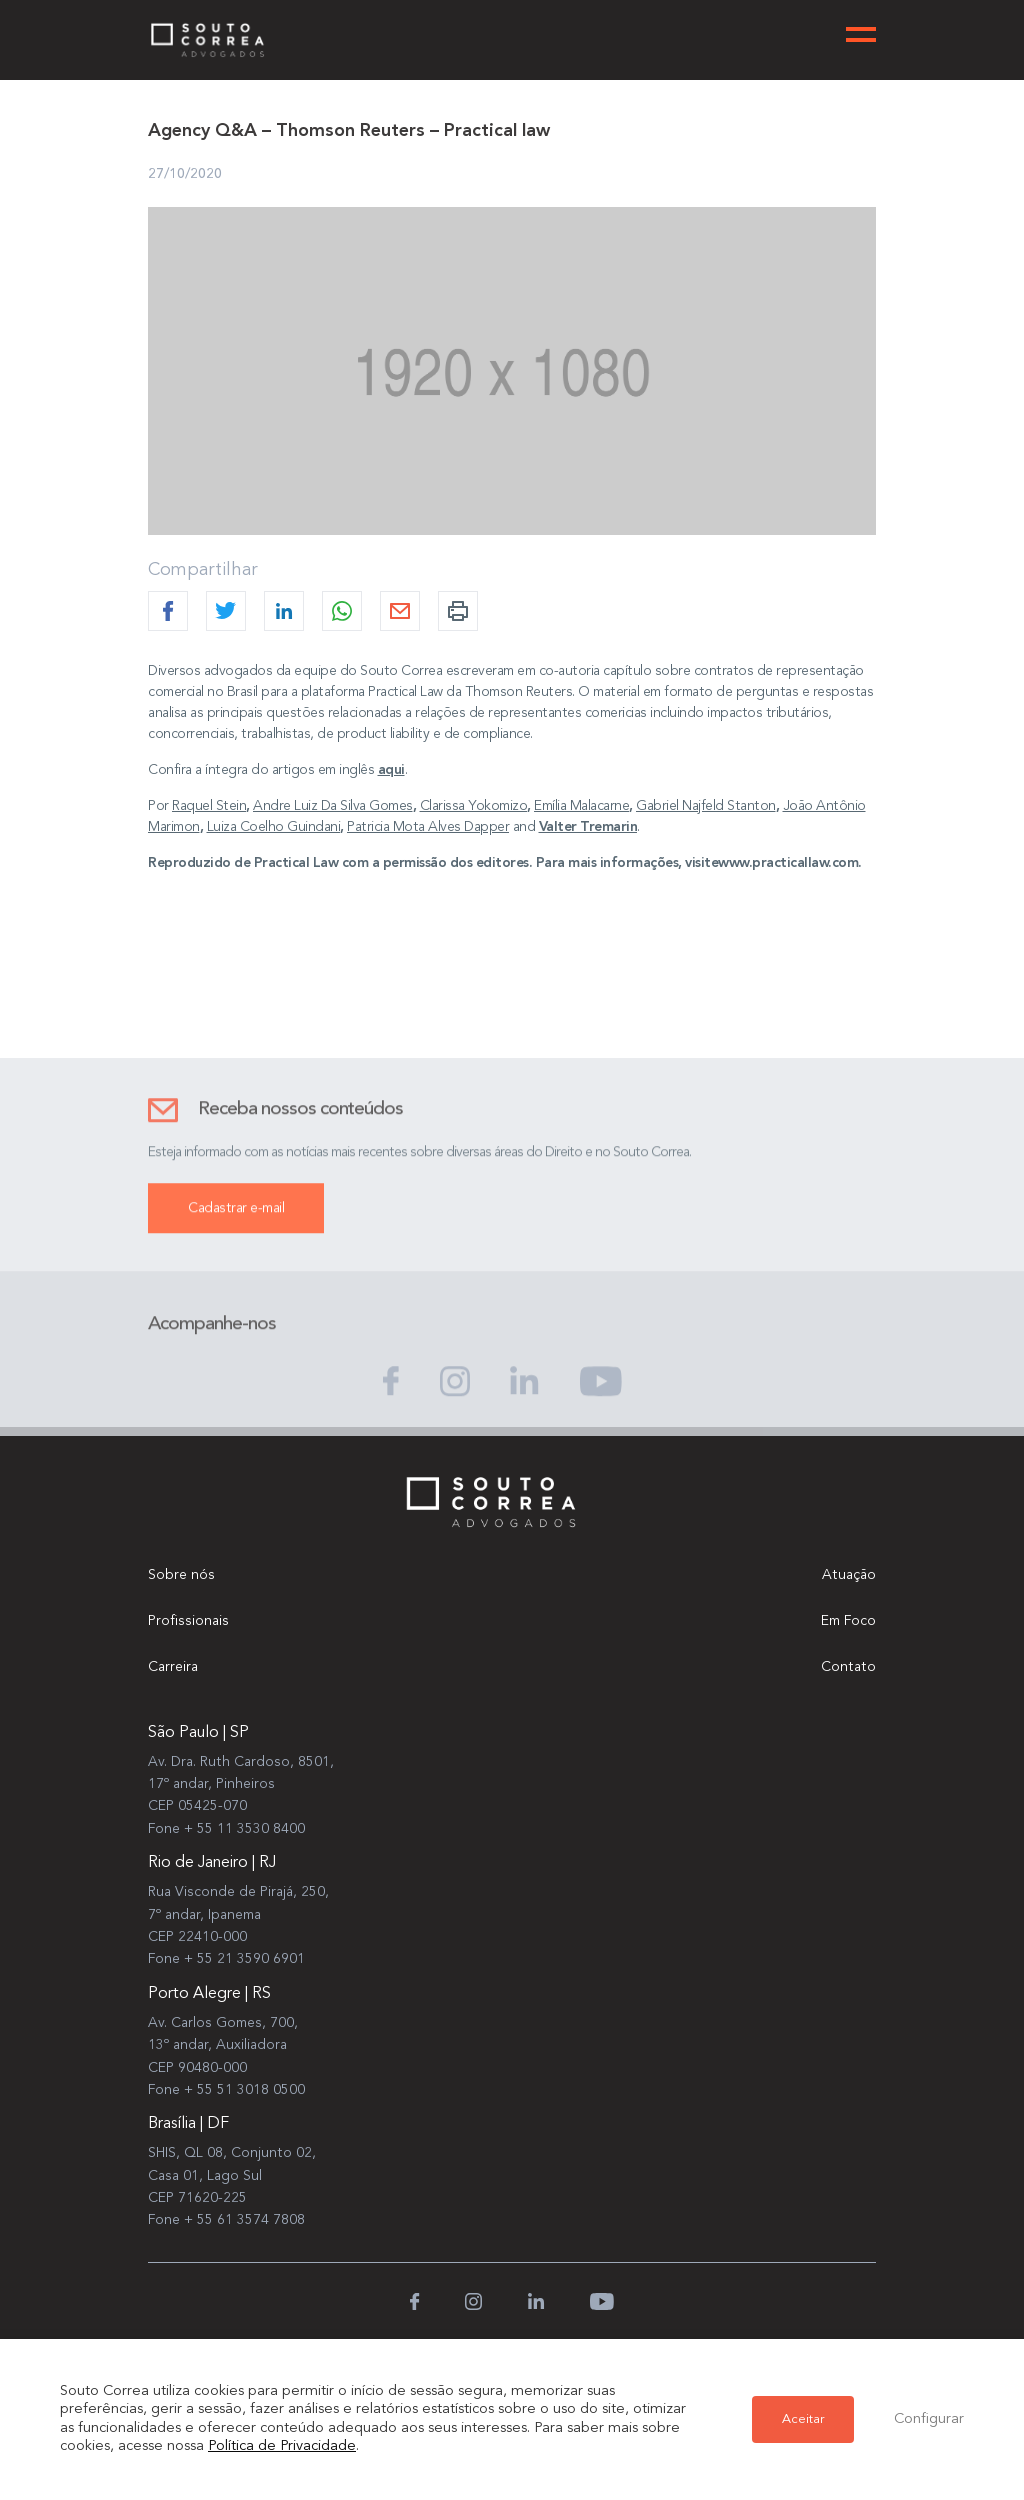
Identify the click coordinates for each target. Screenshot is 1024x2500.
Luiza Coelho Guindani (274, 827)
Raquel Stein (209, 806)
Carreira (173, 1667)
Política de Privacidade (282, 2446)
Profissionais (188, 1621)
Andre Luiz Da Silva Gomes (333, 806)
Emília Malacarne (581, 806)
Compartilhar (203, 570)
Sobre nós (181, 1575)
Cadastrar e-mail (236, 1228)
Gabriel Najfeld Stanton (706, 806)
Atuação (849, 1575)
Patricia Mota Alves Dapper (428, 827)
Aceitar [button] (803, 2419)
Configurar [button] (929, 2419)
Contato (848, 1667)
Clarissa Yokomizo (474, 806)
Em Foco (848, 1621)
